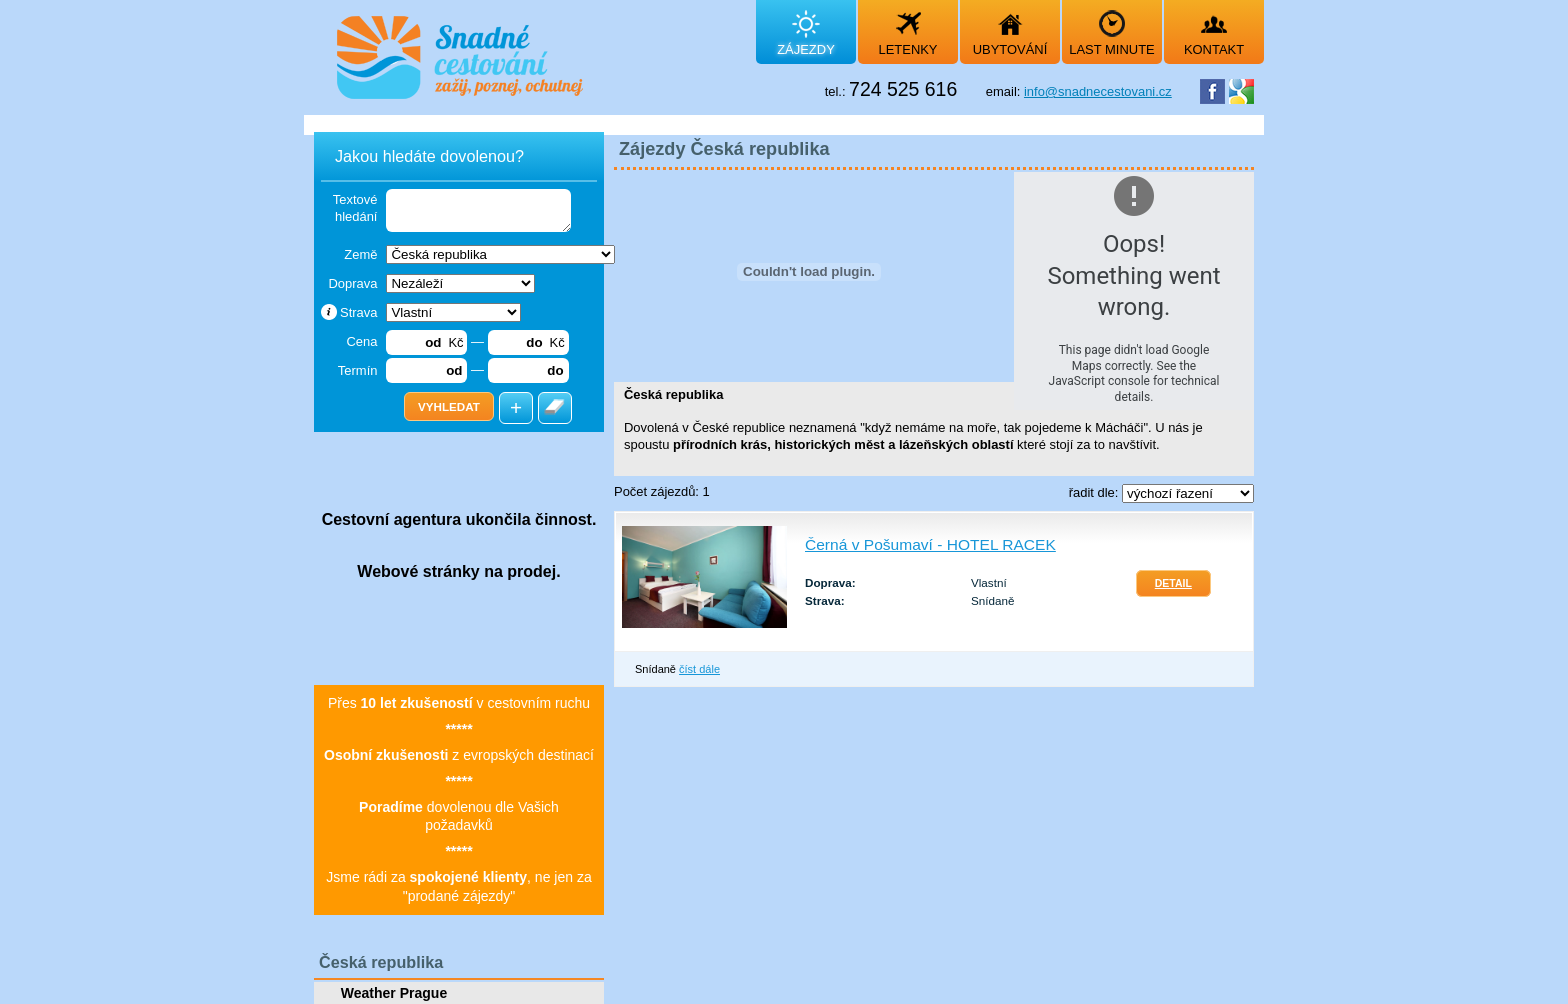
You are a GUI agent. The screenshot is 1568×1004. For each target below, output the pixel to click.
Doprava (352, 283)
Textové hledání (355, 208)
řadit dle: (1095, 492)
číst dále (699, 669)
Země (360, 254)
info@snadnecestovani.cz (1098, 91)
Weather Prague (394, 993)
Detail (1173, 583)
